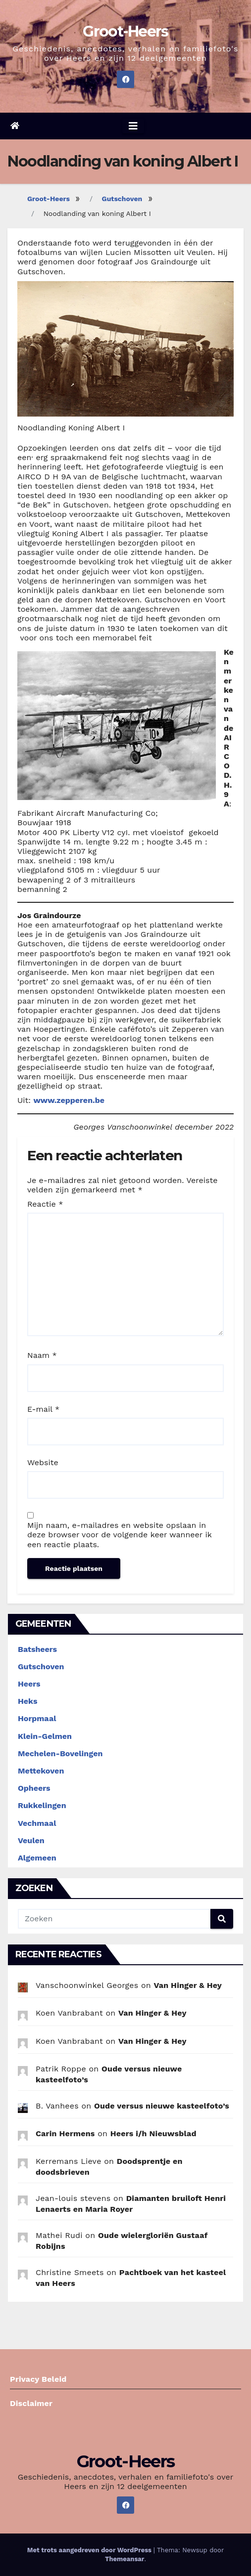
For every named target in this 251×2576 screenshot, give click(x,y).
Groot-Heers (125, 31)
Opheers (34, 1788)
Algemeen (37, 1857)
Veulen (31, 1840)
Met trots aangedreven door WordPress (90, 2550)
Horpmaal (37, 1718)
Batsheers (37, 1649)
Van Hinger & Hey (188, 1985)
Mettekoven (41, 1770)
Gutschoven (122, 199)
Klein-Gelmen (45, 1736)
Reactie (45, 1204)
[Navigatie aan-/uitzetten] (133, 126)
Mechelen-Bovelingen (60, 1753)
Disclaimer (31, 2403)
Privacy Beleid (38, 2379)
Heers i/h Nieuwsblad (153, 2133)
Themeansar (124, 2559)
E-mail (43, 1409)
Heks (28, 1701)
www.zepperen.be (68, 1100)
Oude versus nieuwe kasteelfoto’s (161, 2106)
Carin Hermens (65, 2133)
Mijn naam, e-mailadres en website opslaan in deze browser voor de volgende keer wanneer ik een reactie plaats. (119, 1534)
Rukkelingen (42, 1805)
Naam (42, 1355)
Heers (29, 1684)
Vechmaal (37, 1823)
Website (42, 1462)
